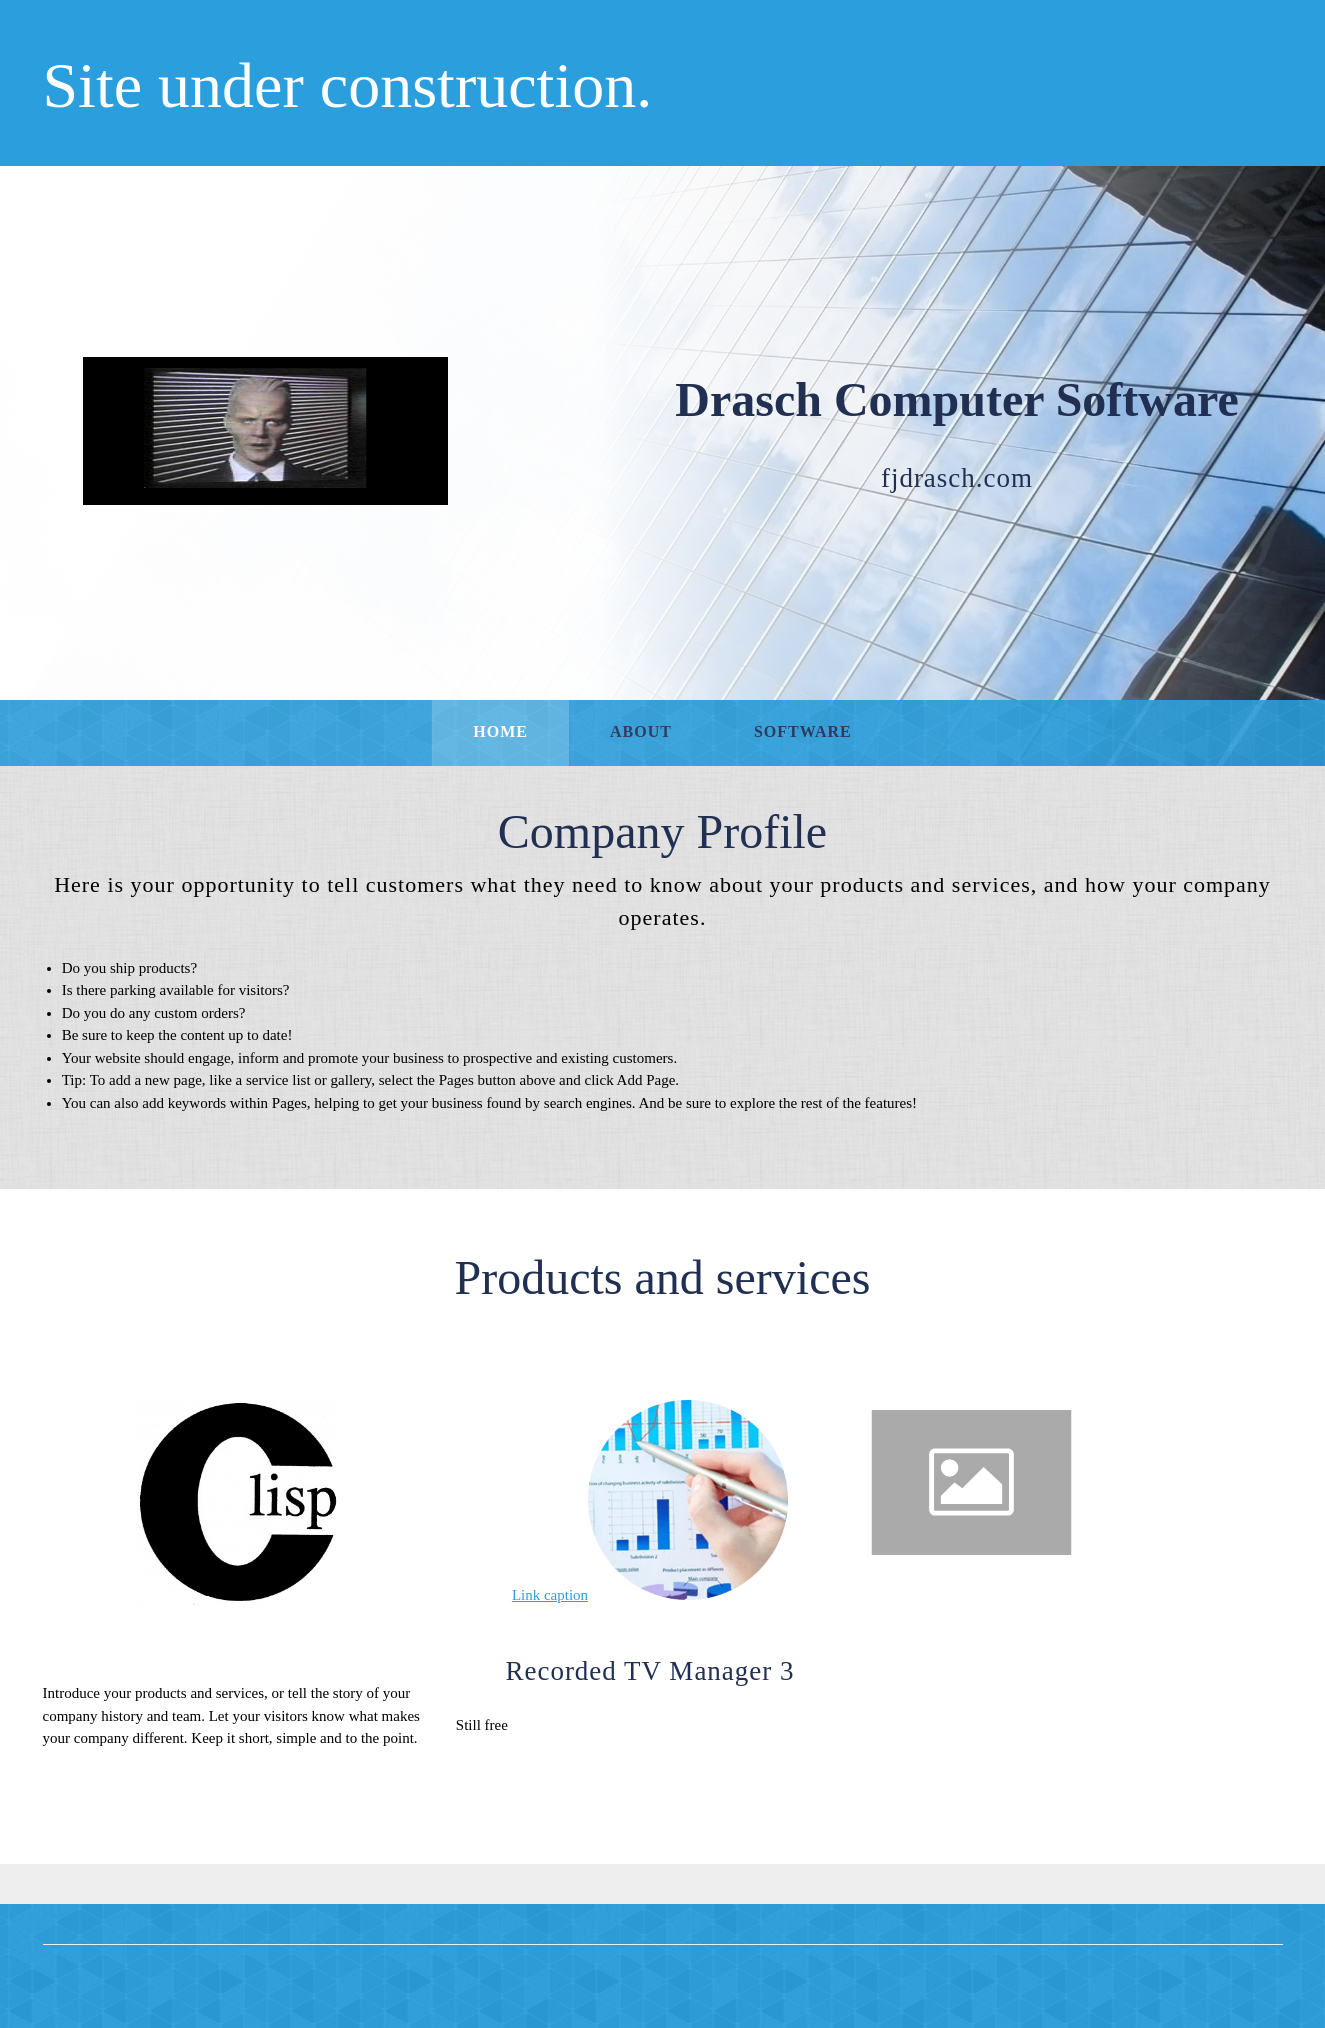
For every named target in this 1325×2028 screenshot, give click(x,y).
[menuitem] (500, 733)
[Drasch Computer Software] (265, 431)
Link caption (550, 1595)
